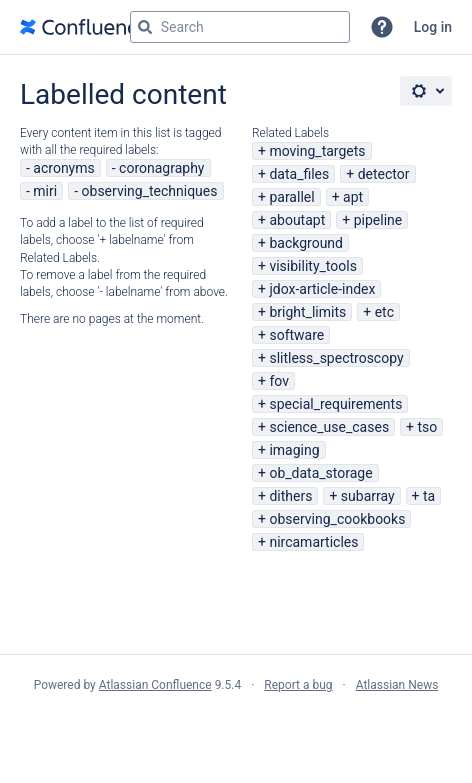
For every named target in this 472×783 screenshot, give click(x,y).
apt (353, 197)
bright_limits (307, 312)
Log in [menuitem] (433, 27)
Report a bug (298, 685)
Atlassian (236, 729)
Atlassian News (397, 685)
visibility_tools (312, 266)
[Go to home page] (84, 27)
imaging (294, 450)
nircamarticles (313, 542)
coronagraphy (161, 168)
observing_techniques (150, 191)
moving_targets (317, 151)
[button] (382, 27)
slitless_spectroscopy (336, 358)
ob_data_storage (320, 473)
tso (428, 427)
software (296, 335)
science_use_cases (329, 427)
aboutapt (297, 220)
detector (384, 174)
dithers (290, 496)
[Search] (145, 27)
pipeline (378, 220)
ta (429, 496)
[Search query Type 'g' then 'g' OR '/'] (240, 27)
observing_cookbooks (337, 519)
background (306, 243)
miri (45, 191)
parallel (291, 197)
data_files (299, 174)
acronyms (63, 168)
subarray (368, 496)
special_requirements (335, 404)
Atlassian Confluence (155, 685)
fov (279, 381)
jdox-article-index (322, 289)
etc (384, 312)
